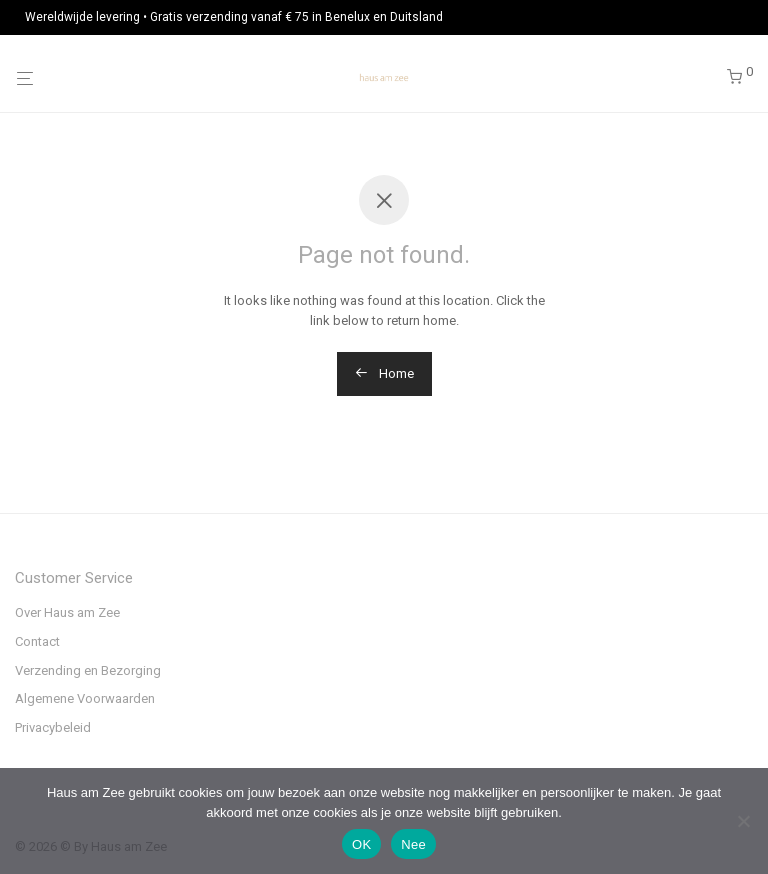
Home (384, 373)
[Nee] (743, 821)
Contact (37, 641)
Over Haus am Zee (67, 612)
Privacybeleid (53, 727)
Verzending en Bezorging (88, 670)
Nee (413, 844)
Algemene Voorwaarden (85, 698)
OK (361, 844)
